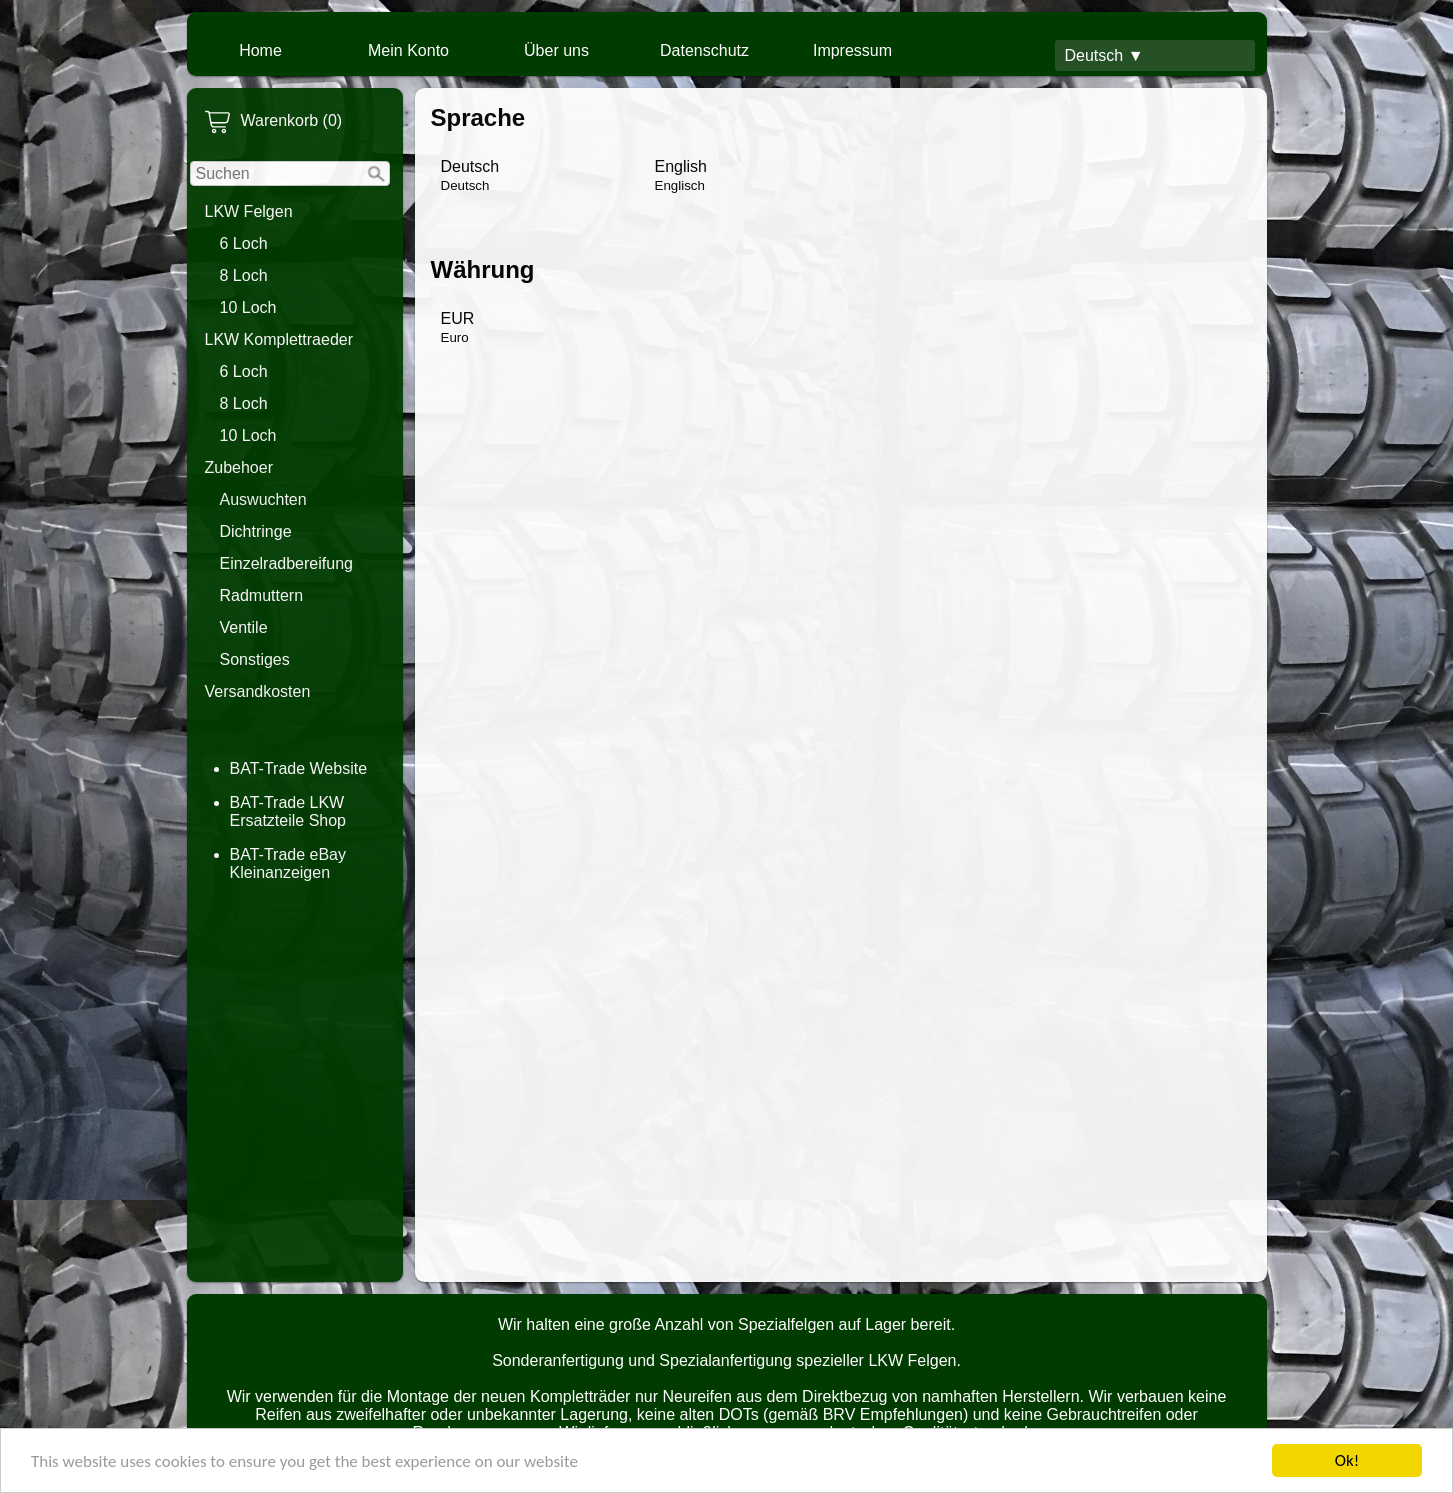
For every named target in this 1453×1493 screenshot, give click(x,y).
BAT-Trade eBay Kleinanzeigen (288, 863)
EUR (458, 327)
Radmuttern (262, 595)
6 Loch (244, 243)
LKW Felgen (249, 211)
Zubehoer (239, 467)
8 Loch (244, 275)
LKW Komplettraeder (279, 339)
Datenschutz (704, 50)
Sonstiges (255, 659)
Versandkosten (258, 691)
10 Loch (248, 307)
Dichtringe (256, 531)
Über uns (556, 50)
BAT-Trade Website (299, 768)
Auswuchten (263, 499)
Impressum (852, 50)
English (681, 175)
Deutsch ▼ (1104, 55)
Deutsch (470, 175)
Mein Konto (408, 50)
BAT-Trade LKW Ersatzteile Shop (288, 811)
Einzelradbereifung (286, 563)
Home (260, 50)
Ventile (244, 627)
